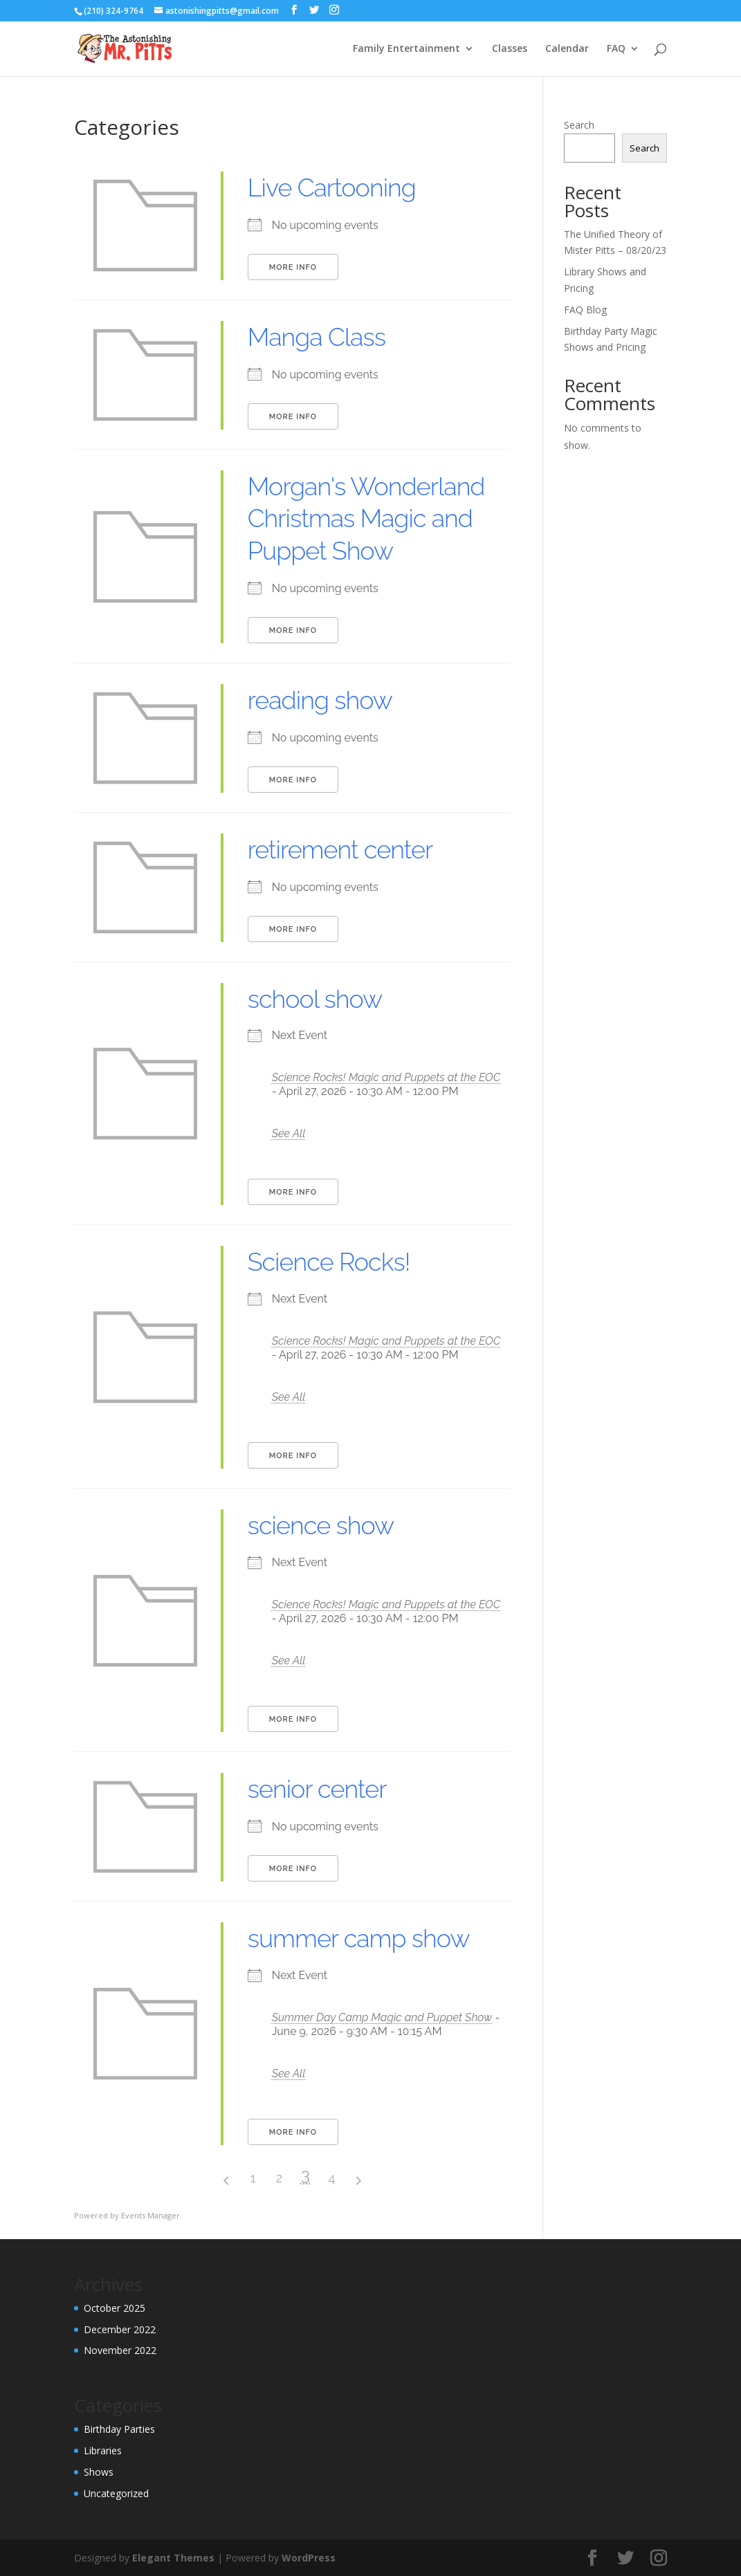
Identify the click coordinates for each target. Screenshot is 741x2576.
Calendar (567, 49)
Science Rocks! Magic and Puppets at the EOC (386, 1077)
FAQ (616, 49)
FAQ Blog (585, 309)
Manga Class (316, 336)
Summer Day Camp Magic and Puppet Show (382, 2017)
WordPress (309, 2557)
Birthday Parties (119, 2429)
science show (321, 1525)
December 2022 (120, 2329)
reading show (320, 700)
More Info (293, 267)
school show (315, 998)
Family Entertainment (406, 49)
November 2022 (120, 2350)
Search (579, 124)
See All (289, 1133)
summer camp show (359, 1938)
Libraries (103, 2450)
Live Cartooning (332, 187)
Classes (509, 49)
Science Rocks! (329, 1261)
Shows (98, 2471)
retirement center (340, 849)
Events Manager (150, 2215)
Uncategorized (116, 2493)
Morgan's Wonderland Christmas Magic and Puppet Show (366, 519)
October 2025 (114, 2308)
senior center (317, 1788)
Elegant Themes (173, 2557)
